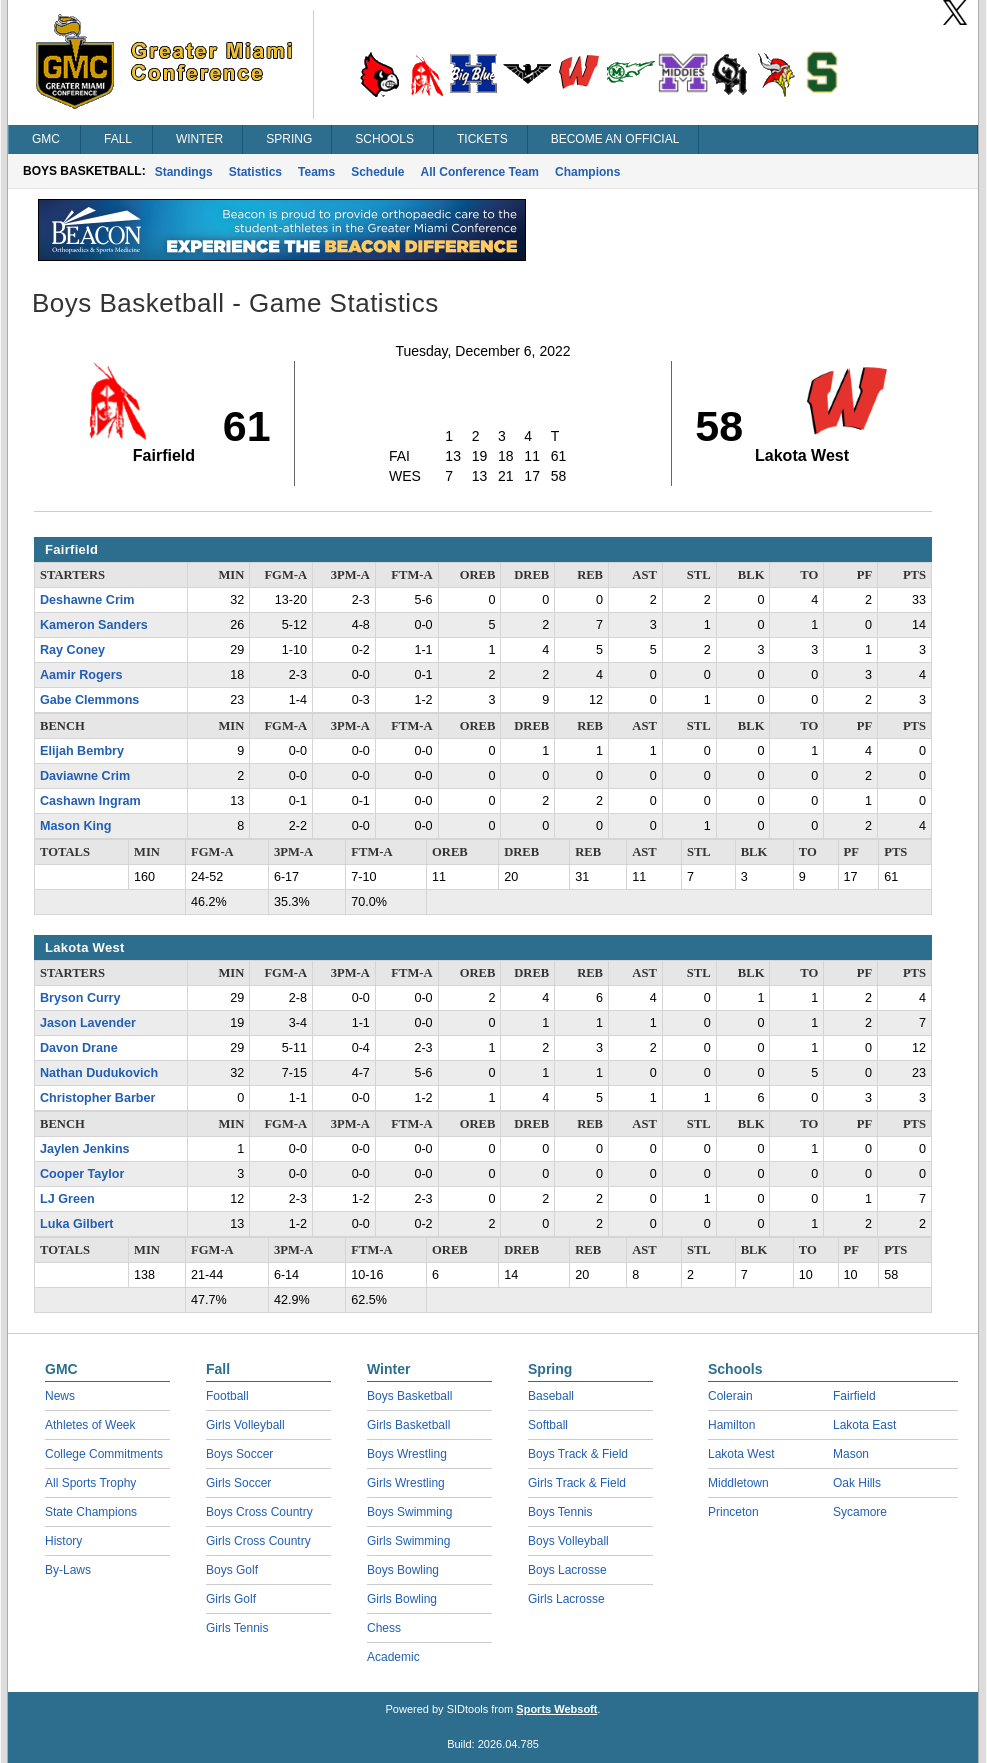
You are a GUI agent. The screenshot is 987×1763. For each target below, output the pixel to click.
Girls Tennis (237, 1628)
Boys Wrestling (407, 1454)
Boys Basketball (409, 1396)
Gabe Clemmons (89, 700)
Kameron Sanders (94, 625)
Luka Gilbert (76, 1224)
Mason (851, 1454)
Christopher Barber (97, 1098)
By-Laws (68, 1570)
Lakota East (864, 1425)
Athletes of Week (90, 1425)
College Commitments (104, 1454)
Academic (393, 1657)
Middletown (738, 1483)
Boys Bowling (403, 1570)
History (63, 1541)
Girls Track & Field (577, 1483)
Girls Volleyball (245, 1425)
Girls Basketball (408, 1425)
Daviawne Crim (85, 776)
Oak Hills (857, 1483)
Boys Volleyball (568, 1541)
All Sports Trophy (90, 1483)
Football (227, 1396)
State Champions (91, 1512)
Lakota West (741, 1454)
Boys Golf (232, 1570)
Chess (384, 1628)
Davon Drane (79, 1048)
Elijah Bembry (82, 751)
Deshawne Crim (87, 600)
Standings (184, 172)
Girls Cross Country (258, 1541)
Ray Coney (72, 650)
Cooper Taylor (82, 1174)
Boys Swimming (409, 1512)
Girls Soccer (238, 1483)
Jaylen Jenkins (85, 1149)
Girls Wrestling (406, 1483)
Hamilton (731, 1425)
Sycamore (860, 1512)
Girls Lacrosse (566, 1599)
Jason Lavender (88, 1023)
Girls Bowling (402, 1599)
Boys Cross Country (259, 1512)
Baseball (551, 1396)
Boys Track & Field (578, 1454)
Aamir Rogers (81, 675)
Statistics (255, 172)
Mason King (75, 826)
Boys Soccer (239, 1454)
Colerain (730, 1396)
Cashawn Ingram (90, 801)
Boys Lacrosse (567, 1570)
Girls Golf (231, 1599)
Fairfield (854, 1396)
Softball (548, 1425)
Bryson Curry (80, 998)
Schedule (377, 172)
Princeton (733, 1512)
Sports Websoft (556, 1709)
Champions (587, 172)
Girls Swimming (408, 1541)
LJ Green (67, 1199)
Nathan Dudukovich (99, 1073)
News (60, 1396)
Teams (316, 172)
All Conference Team (480, 172)
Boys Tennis (560, 1512)
